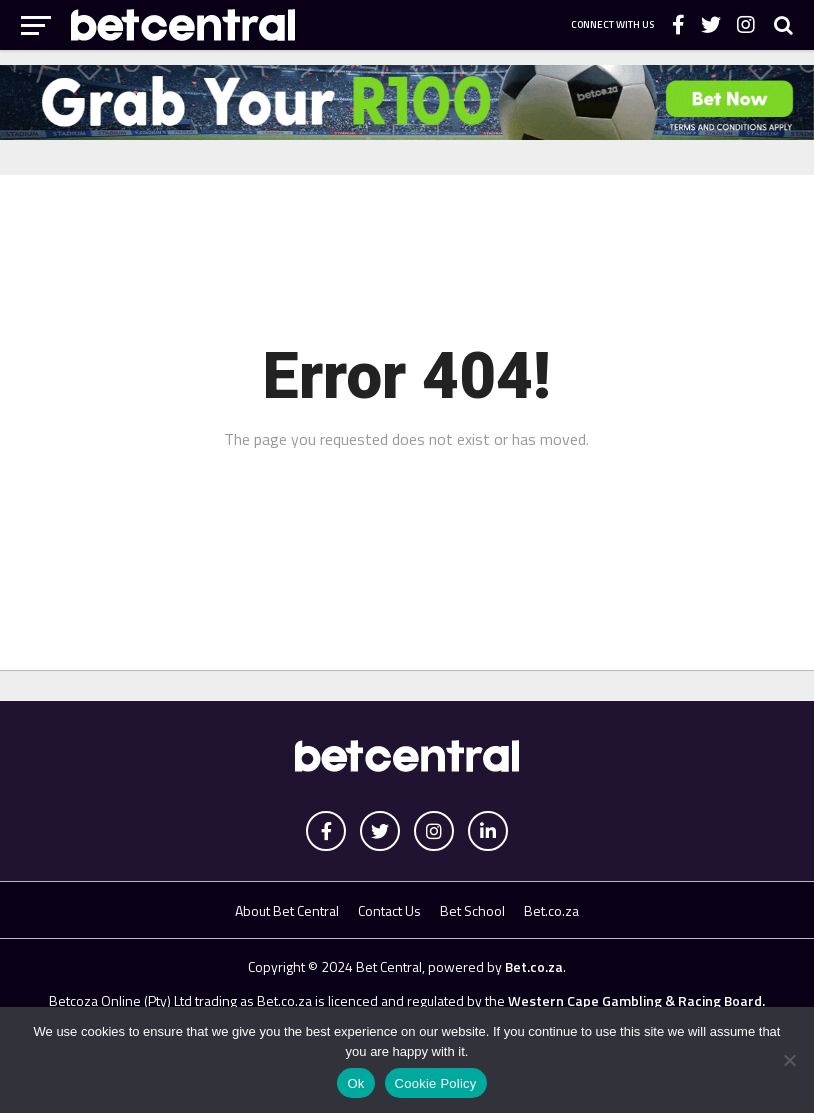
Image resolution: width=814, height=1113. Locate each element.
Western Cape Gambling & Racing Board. (635, 1000)
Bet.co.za (551, 910)
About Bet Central (287, 910)
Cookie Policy (436, 1083)
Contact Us (389, 910)
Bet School (472, 910)
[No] (789, 1060)
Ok (355, 1083)
